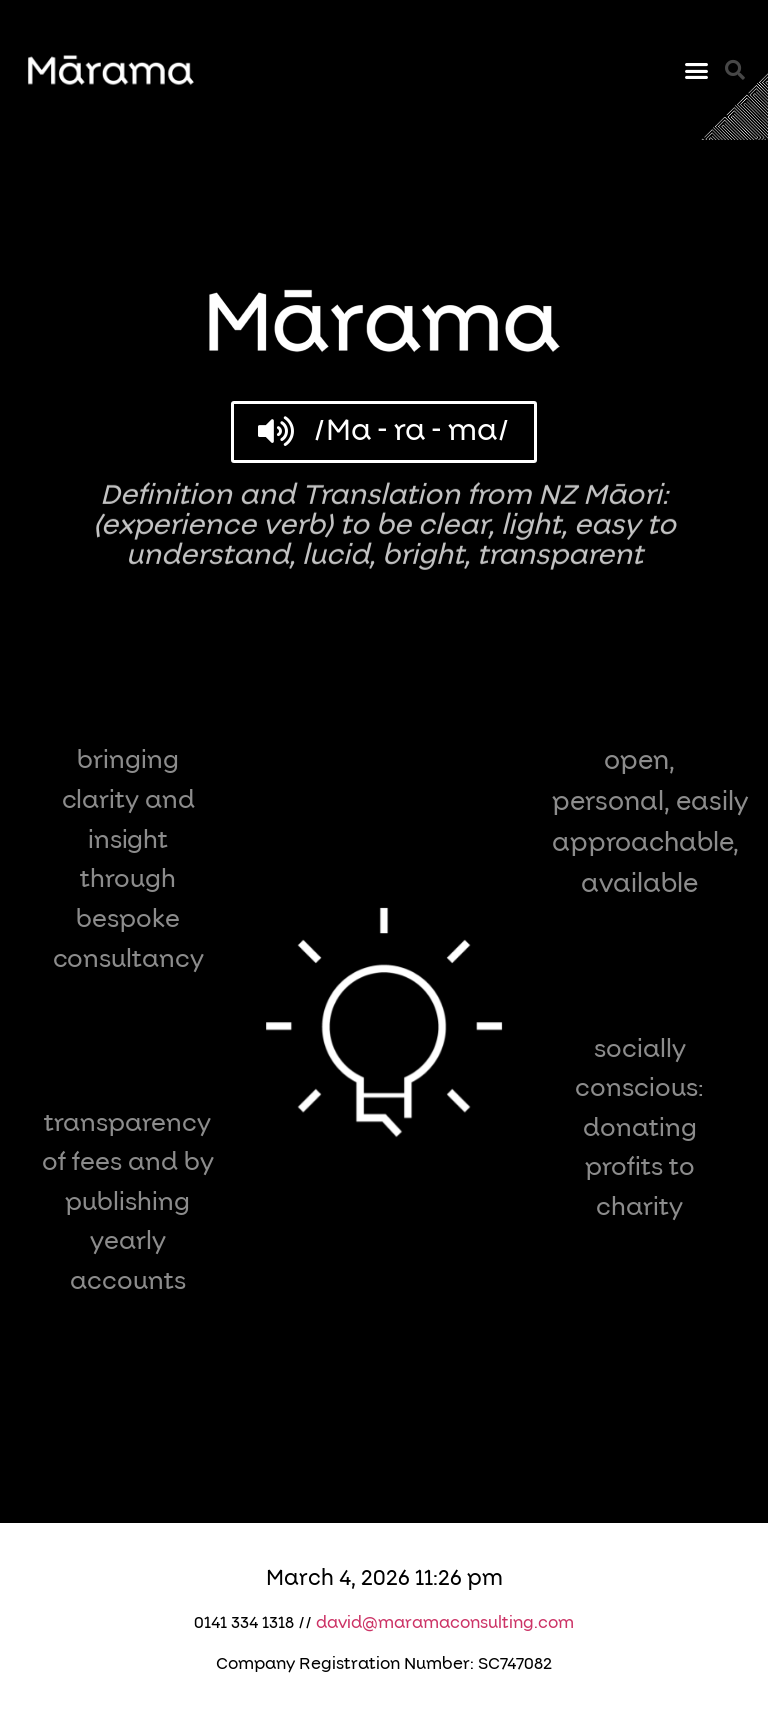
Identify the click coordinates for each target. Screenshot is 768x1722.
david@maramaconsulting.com (445, 1623)
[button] (696, 70)
